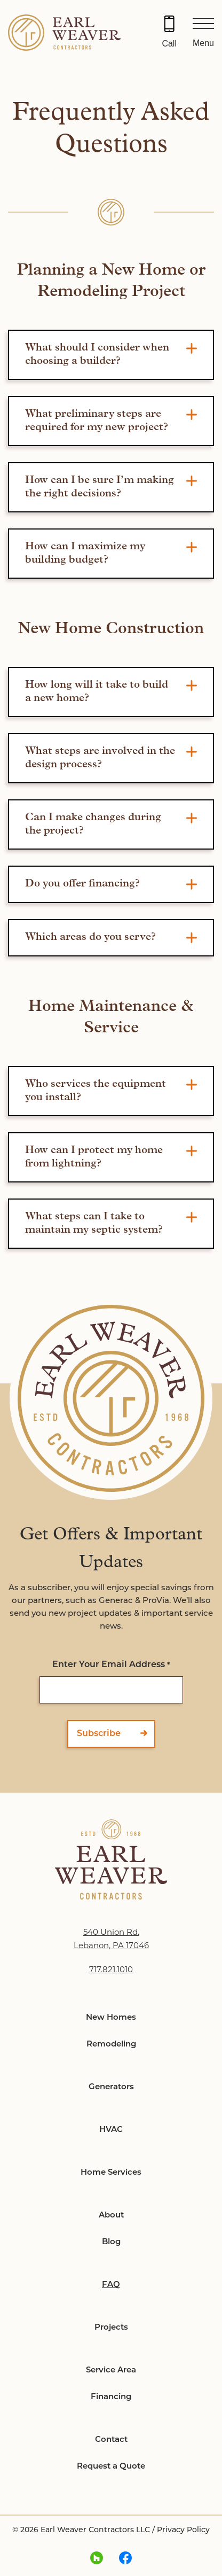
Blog (111, 2242)
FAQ (111, 2285)
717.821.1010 (111, 1970)
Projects (111, 2328)
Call (169, 43)
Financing (111, 2397)
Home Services (111, 2173)
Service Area (111, 2371)
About (111, 2216)
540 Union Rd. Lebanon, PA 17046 (111, 1939)
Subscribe (99, 1734)
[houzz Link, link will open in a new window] (96, 2558)
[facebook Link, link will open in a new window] (125, 2558)
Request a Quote (111, 2467)
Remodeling (111, 2045)
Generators (111, 2087)
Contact (111, 2440)
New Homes (111, 2018)
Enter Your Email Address (110, 1665)
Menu (203, 43)
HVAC (111, 2130)
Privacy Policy (183, 2530)
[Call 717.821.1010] (169, 32)
